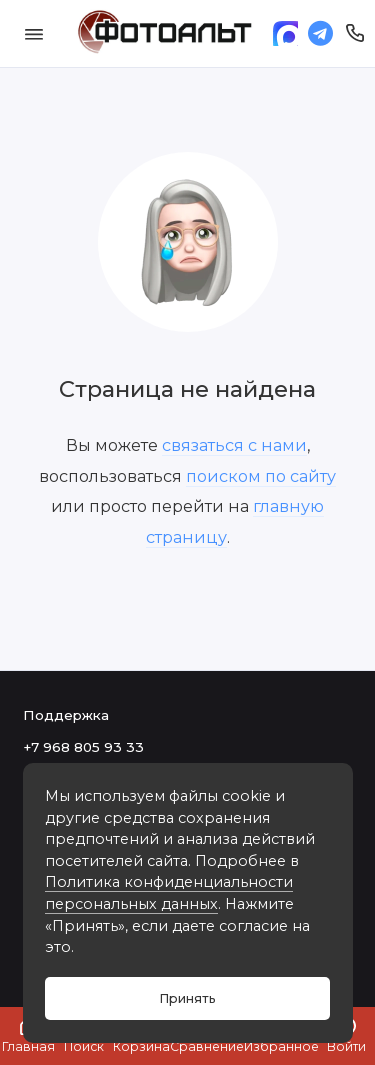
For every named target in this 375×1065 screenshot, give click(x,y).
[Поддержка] (355, 33)
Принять (187, 998)
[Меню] (34, 33)
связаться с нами (234, 445)
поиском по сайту (261, 476)
